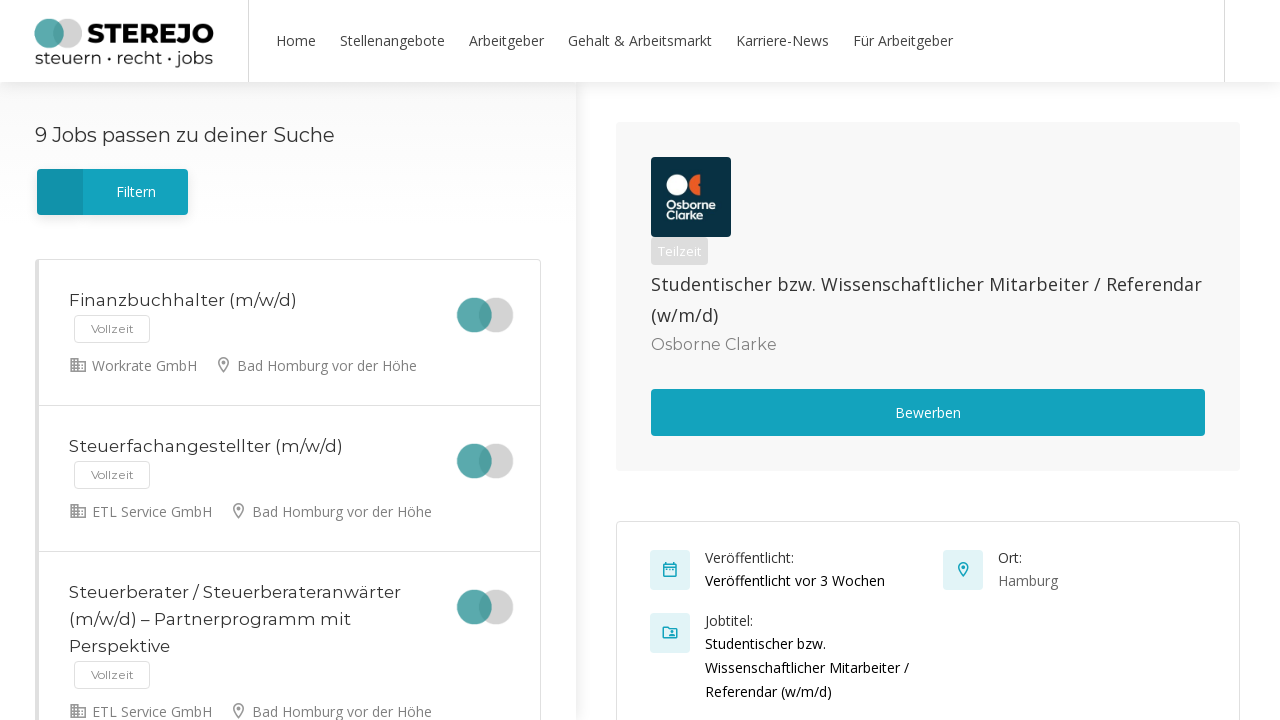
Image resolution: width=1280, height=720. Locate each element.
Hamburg (1028, 580)
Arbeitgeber (506, 40)
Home (296, 40)
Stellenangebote (392, 40)
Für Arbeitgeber (903, 40)
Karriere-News (782, 40)
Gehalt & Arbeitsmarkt (640, 40)
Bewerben (928, 412)
